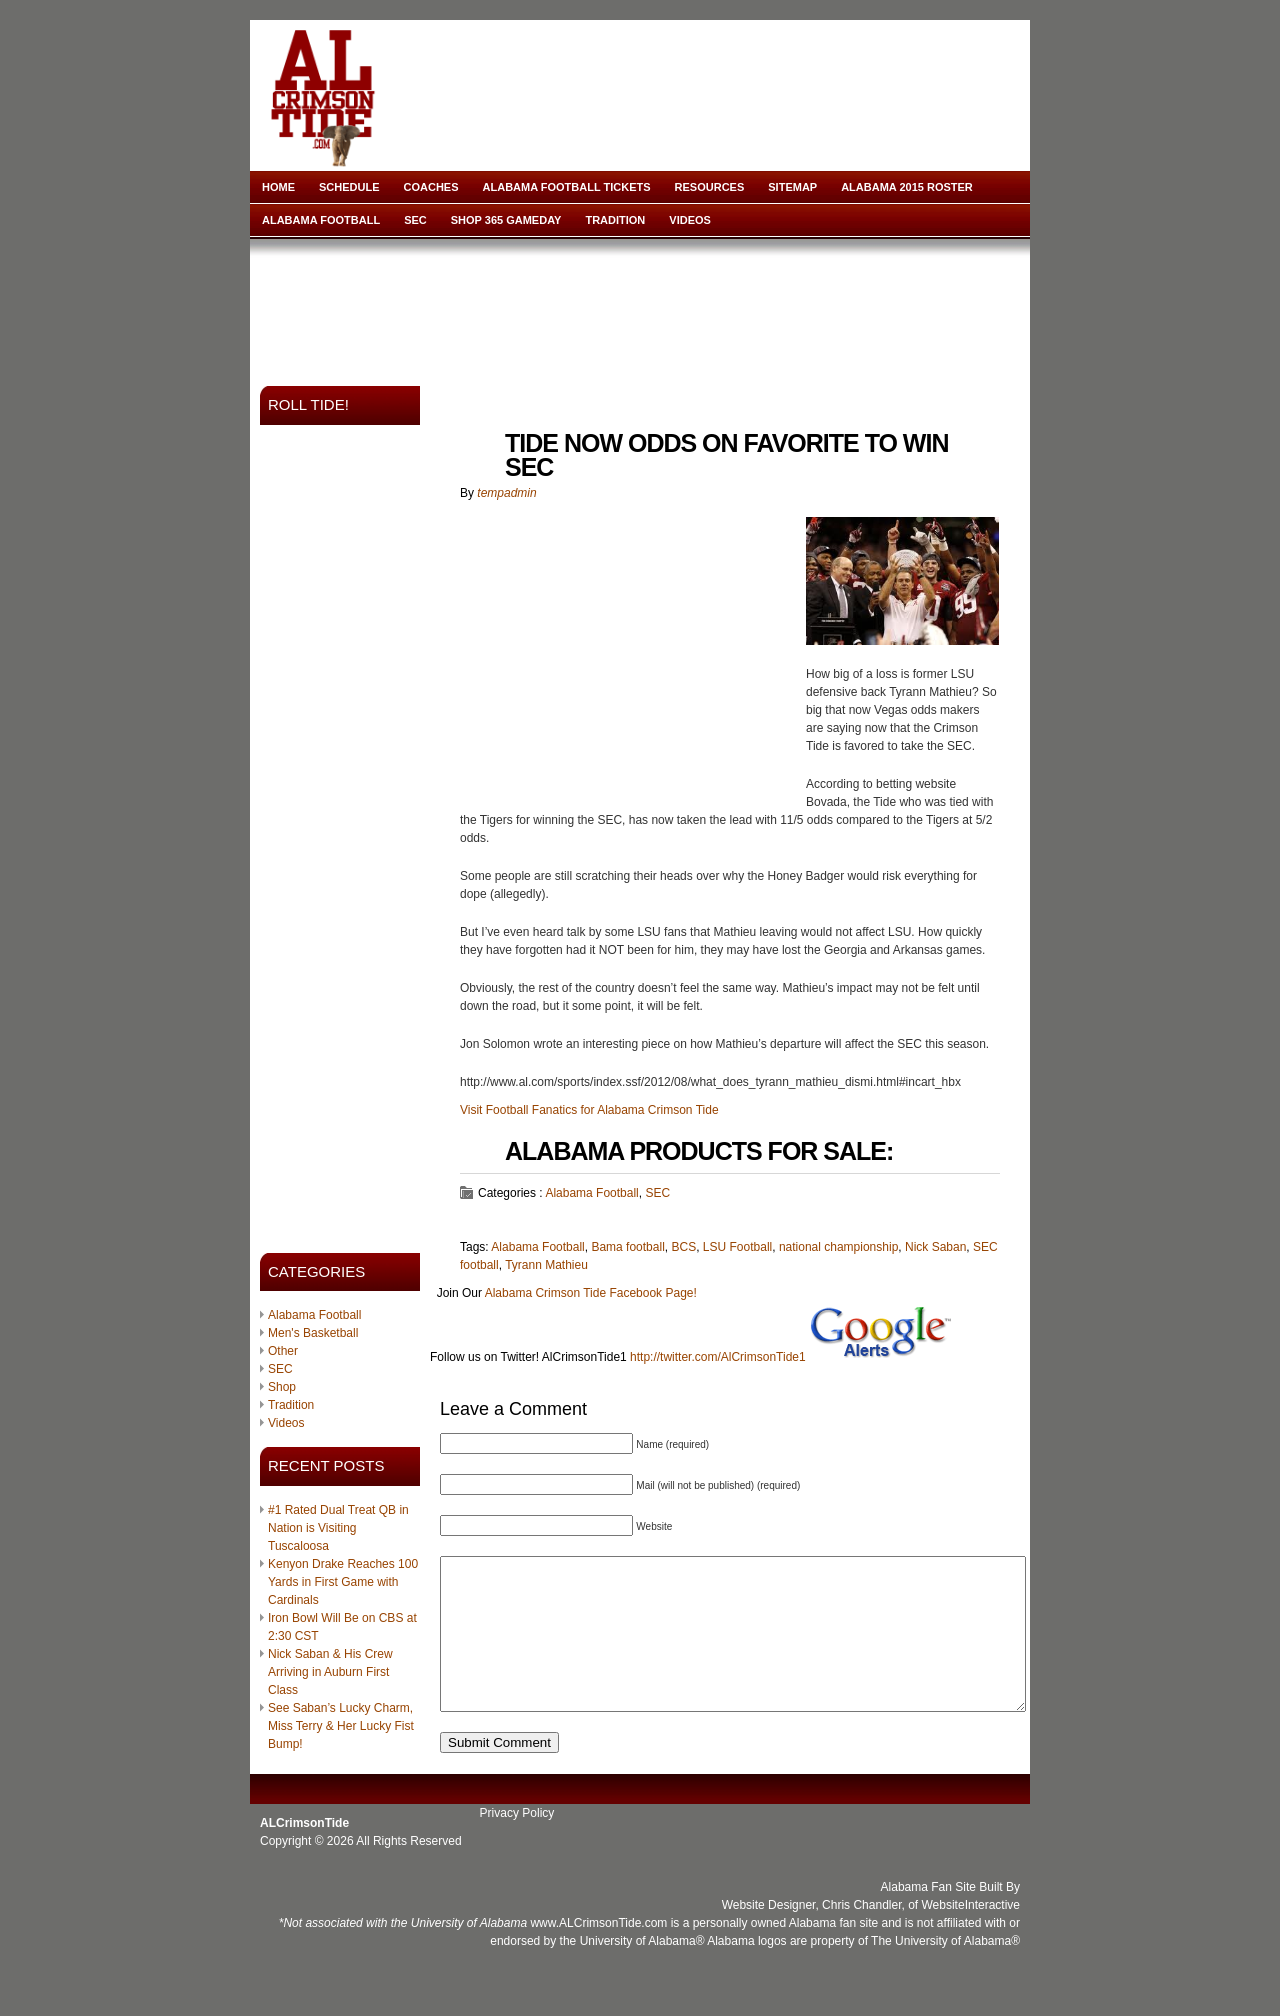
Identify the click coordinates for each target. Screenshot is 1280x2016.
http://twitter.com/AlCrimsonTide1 (718, 1357)
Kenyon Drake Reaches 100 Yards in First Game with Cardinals (343, 1582)
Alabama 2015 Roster (907, 187)
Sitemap (792, 187)
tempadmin (506, 493)
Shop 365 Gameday (506, 220)
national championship (838, 1247)
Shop (282, 1387)
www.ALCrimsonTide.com (598, 1953)
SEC (415, 220)
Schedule (349, 187)
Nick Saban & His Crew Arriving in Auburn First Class (330, 1672)
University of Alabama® (642, 1971)
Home (278, 187)
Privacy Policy (517, 1843)
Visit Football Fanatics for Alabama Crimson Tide (589, 1110)
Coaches (431, 187)
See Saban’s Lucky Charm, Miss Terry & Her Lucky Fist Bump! (341, 1726)
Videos (690, 220)
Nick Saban (935, 1247)
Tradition (615, 220)
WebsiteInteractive (971, 1935)
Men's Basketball (313, 1333)
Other (283, 1351)
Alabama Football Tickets (567, 187)
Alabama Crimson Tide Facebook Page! (591, 1293)
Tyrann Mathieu (546, 1265)
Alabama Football (321, 220)
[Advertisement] (644, 306)
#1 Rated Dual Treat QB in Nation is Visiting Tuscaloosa (338, 1528)
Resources (710, 187)
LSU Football (737, 1247)
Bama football (627, 1247)
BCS (683, 1247)
